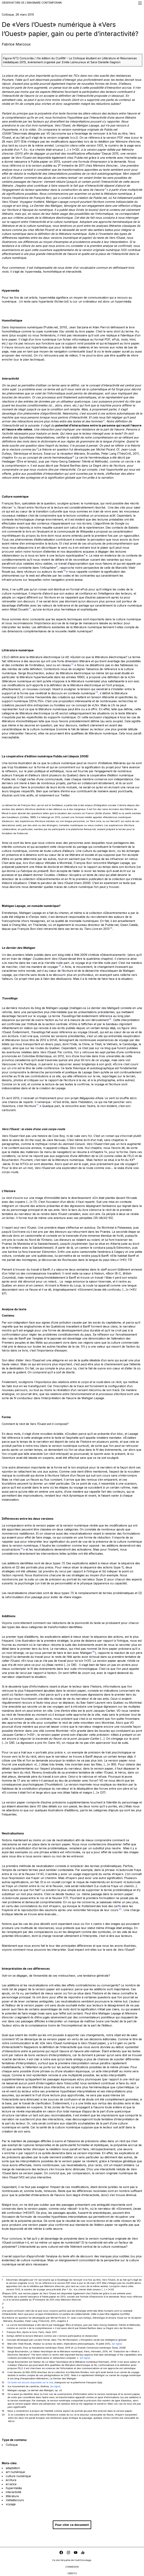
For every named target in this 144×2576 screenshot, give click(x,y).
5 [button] (37, 448)
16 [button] (110, 1019)
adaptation (13, 2468)
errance (11, 2484)
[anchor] (83, 2553)
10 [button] (64, 570)
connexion (72, 2566)
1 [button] (11, 132)
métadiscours (15, 2500)
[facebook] (61, 2553)
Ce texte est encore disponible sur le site (30, 2382)
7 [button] (13, 506)
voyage (11, 2504)
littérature (12, 2496)
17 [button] (37, 1105)
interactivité (13, 2492)
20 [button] (120, 1909)
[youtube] (75, 2553)
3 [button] (105, 188)
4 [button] (103, 420)
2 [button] (101, 152)
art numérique (15, 2472)
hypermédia (14, 2488)
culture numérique (18, 2476)
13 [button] (97, 692)
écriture (11, 2480)
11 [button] (30, 608)
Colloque (12, 2444)
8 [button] (84, 554)
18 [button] (21, 1548)
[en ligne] (117, 2343)
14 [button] (111, 928)
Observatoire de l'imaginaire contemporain (72, 3)
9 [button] (56, 566)
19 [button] (93, 1651)
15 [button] (60, 966)
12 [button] (72, 664)
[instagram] (68, 2553)
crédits (72, 2573)
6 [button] (73, 456)
